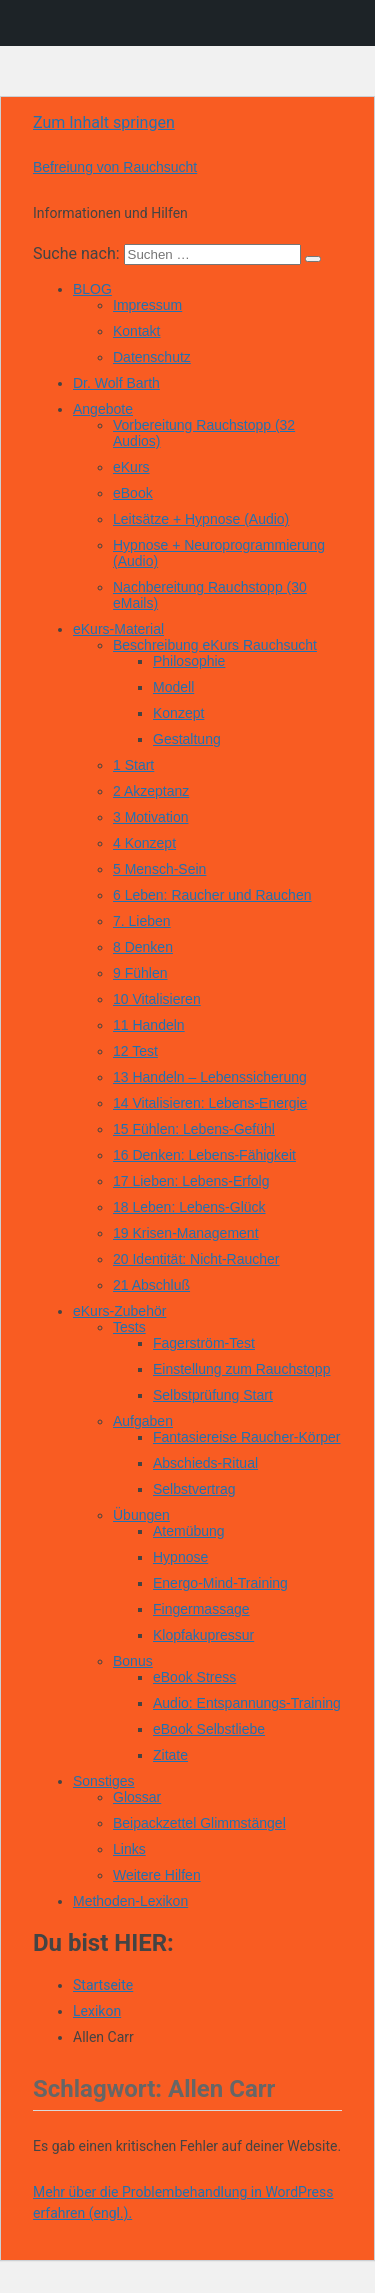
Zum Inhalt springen (104, 122)
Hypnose (180, 1557)
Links (129, 1849)
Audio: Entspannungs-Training (247, 1703)
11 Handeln (149, 1025)
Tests (129, 1327)
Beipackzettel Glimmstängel (199, 1823)
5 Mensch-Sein (159, 869)
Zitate (170, 1755)
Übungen (141, 1515)
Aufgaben (143, 1421)
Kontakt (136, 331)
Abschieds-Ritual (205, 1463)
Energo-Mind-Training (220, 1583)
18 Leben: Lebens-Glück (189, 1207)
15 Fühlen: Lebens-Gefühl (194, 1129)
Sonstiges (103, 1781)
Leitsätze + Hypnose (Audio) (201, 519)
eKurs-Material (118, 629)
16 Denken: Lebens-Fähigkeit (204, 1155)
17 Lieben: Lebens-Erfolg (191, 1181)
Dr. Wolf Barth (116, 383)
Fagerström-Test (204, 1343)
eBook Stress (194, 1677)
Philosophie (189, 661)
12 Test (135, 1051)
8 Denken (143, 947)
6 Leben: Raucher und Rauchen (212, 895)
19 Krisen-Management (186, 1233)
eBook (133, 493)
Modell (173, 687)
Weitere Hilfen (157, 1875)
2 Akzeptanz (151, 791)
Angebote (103, 409)
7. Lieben (142, 921)
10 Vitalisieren (157, 999)
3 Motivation (150, 817)
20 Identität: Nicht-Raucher (196, 1259)
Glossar (137, 1797)
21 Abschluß (151, 1285)
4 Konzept (144, 843)
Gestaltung (187, 739)
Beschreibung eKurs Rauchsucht (215, 645)
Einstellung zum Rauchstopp (241, 1369)
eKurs (131, 467)
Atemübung (189, 1531)
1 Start (133, 765)
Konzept (178, 713)
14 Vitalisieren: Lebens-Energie (210, 1103)
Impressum (147, 305)
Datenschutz (152, 357)
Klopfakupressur (203, 1635)
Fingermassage (201, 1609)
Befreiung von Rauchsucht (115, 167)
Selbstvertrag (194, 1489)
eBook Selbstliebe (209, 1729)
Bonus (133, 1661)
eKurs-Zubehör (119, 1311)
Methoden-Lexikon (130, 1901)
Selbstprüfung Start (213, 1395)
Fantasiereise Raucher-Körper (247, 1437)
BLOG (92, 289)
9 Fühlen (140, 973)
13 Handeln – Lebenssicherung (210, 1077)
